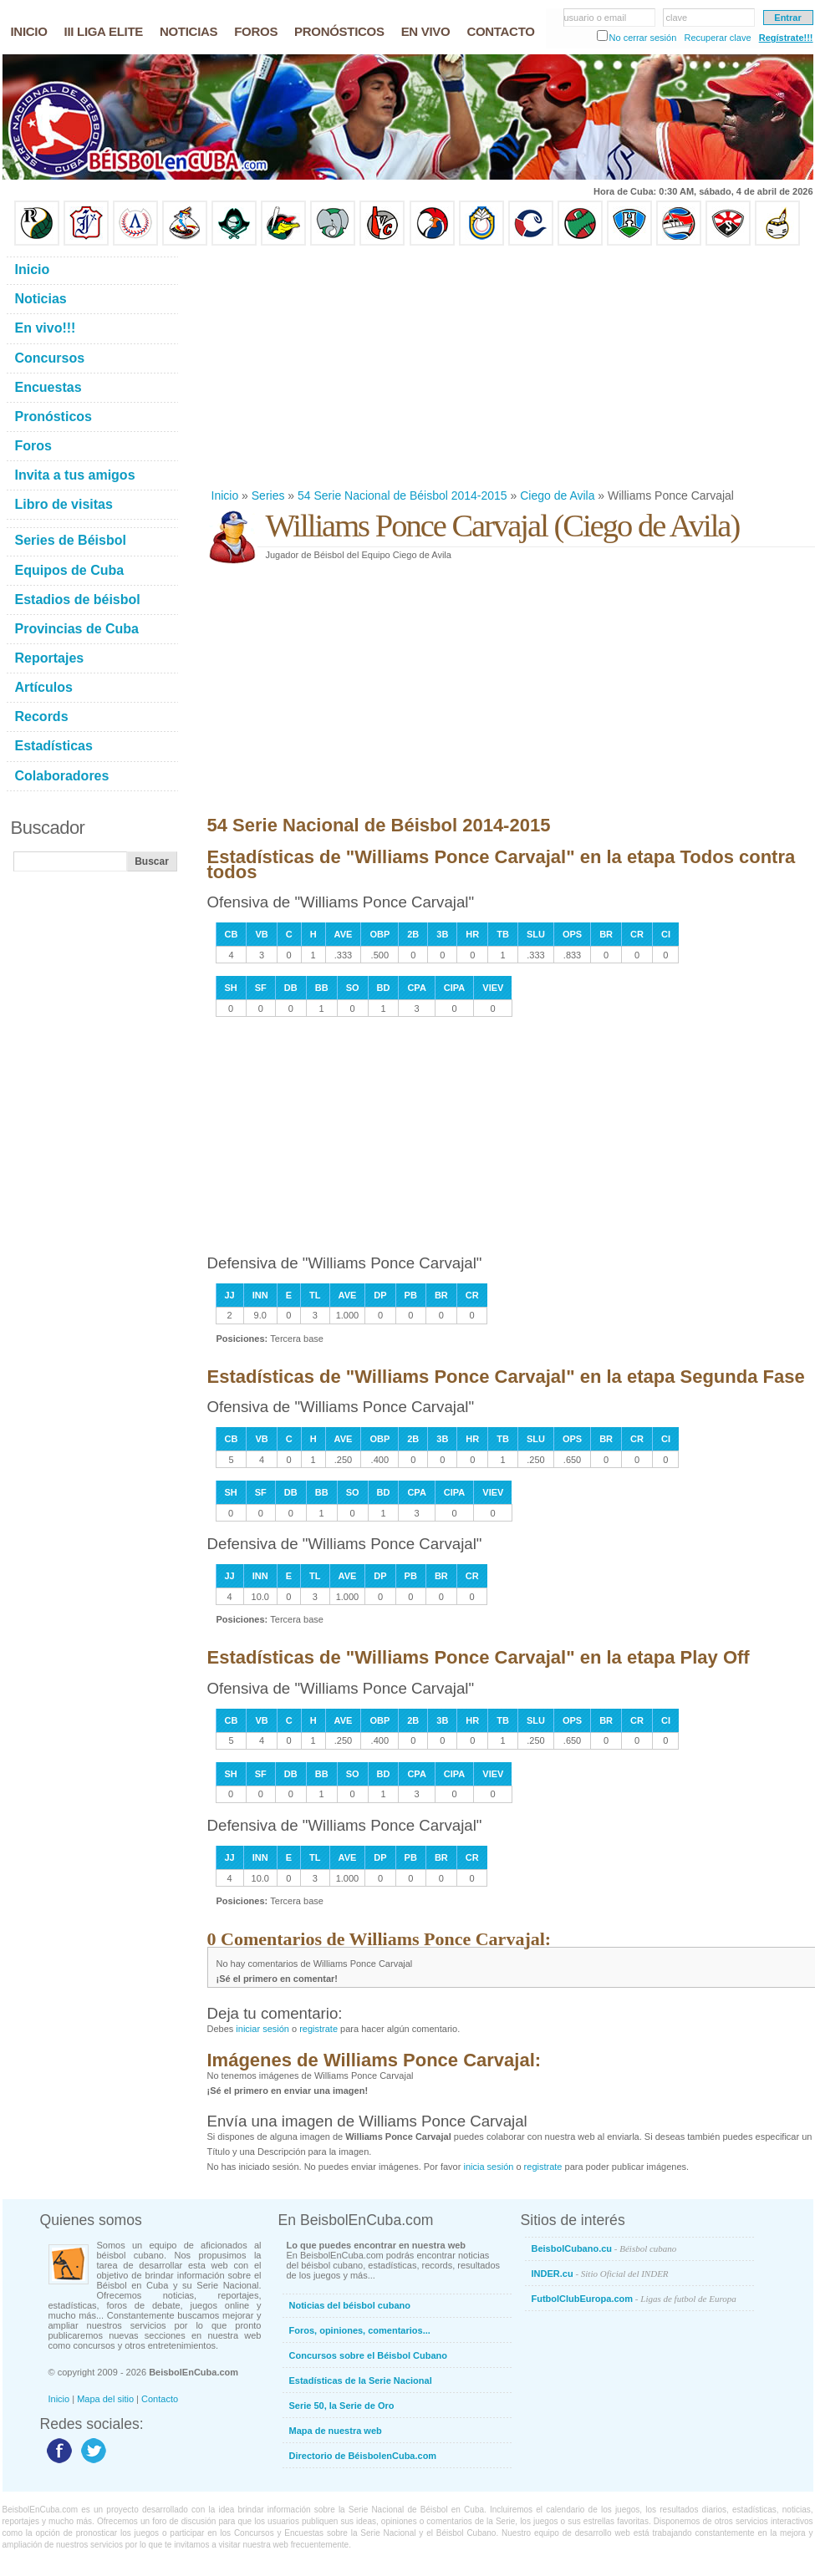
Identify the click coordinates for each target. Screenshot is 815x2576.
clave (677, 18)
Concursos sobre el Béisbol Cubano (368, 2355)
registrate (318, 2029)
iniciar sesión (262, 2029)
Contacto (159, 2399)
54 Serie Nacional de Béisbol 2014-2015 (402, 495)
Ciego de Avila (557, 495)
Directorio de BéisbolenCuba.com (363, 2456)
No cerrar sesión (643, 38)
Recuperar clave (717, 38)
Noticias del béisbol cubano (349, 2305)
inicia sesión (488, 2167)
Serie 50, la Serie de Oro (342, 2406)
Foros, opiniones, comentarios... (359, 2330)
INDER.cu (600, 2274)
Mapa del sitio (105, 2399)
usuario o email (595, 18)
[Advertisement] (468, 367)
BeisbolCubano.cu (604, 2248)
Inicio (225, 495)
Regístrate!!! (786, 38)
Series (268, 495)
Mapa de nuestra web (335, 2431)
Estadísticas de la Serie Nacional (360, 2380)
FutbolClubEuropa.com (634, 2299)
